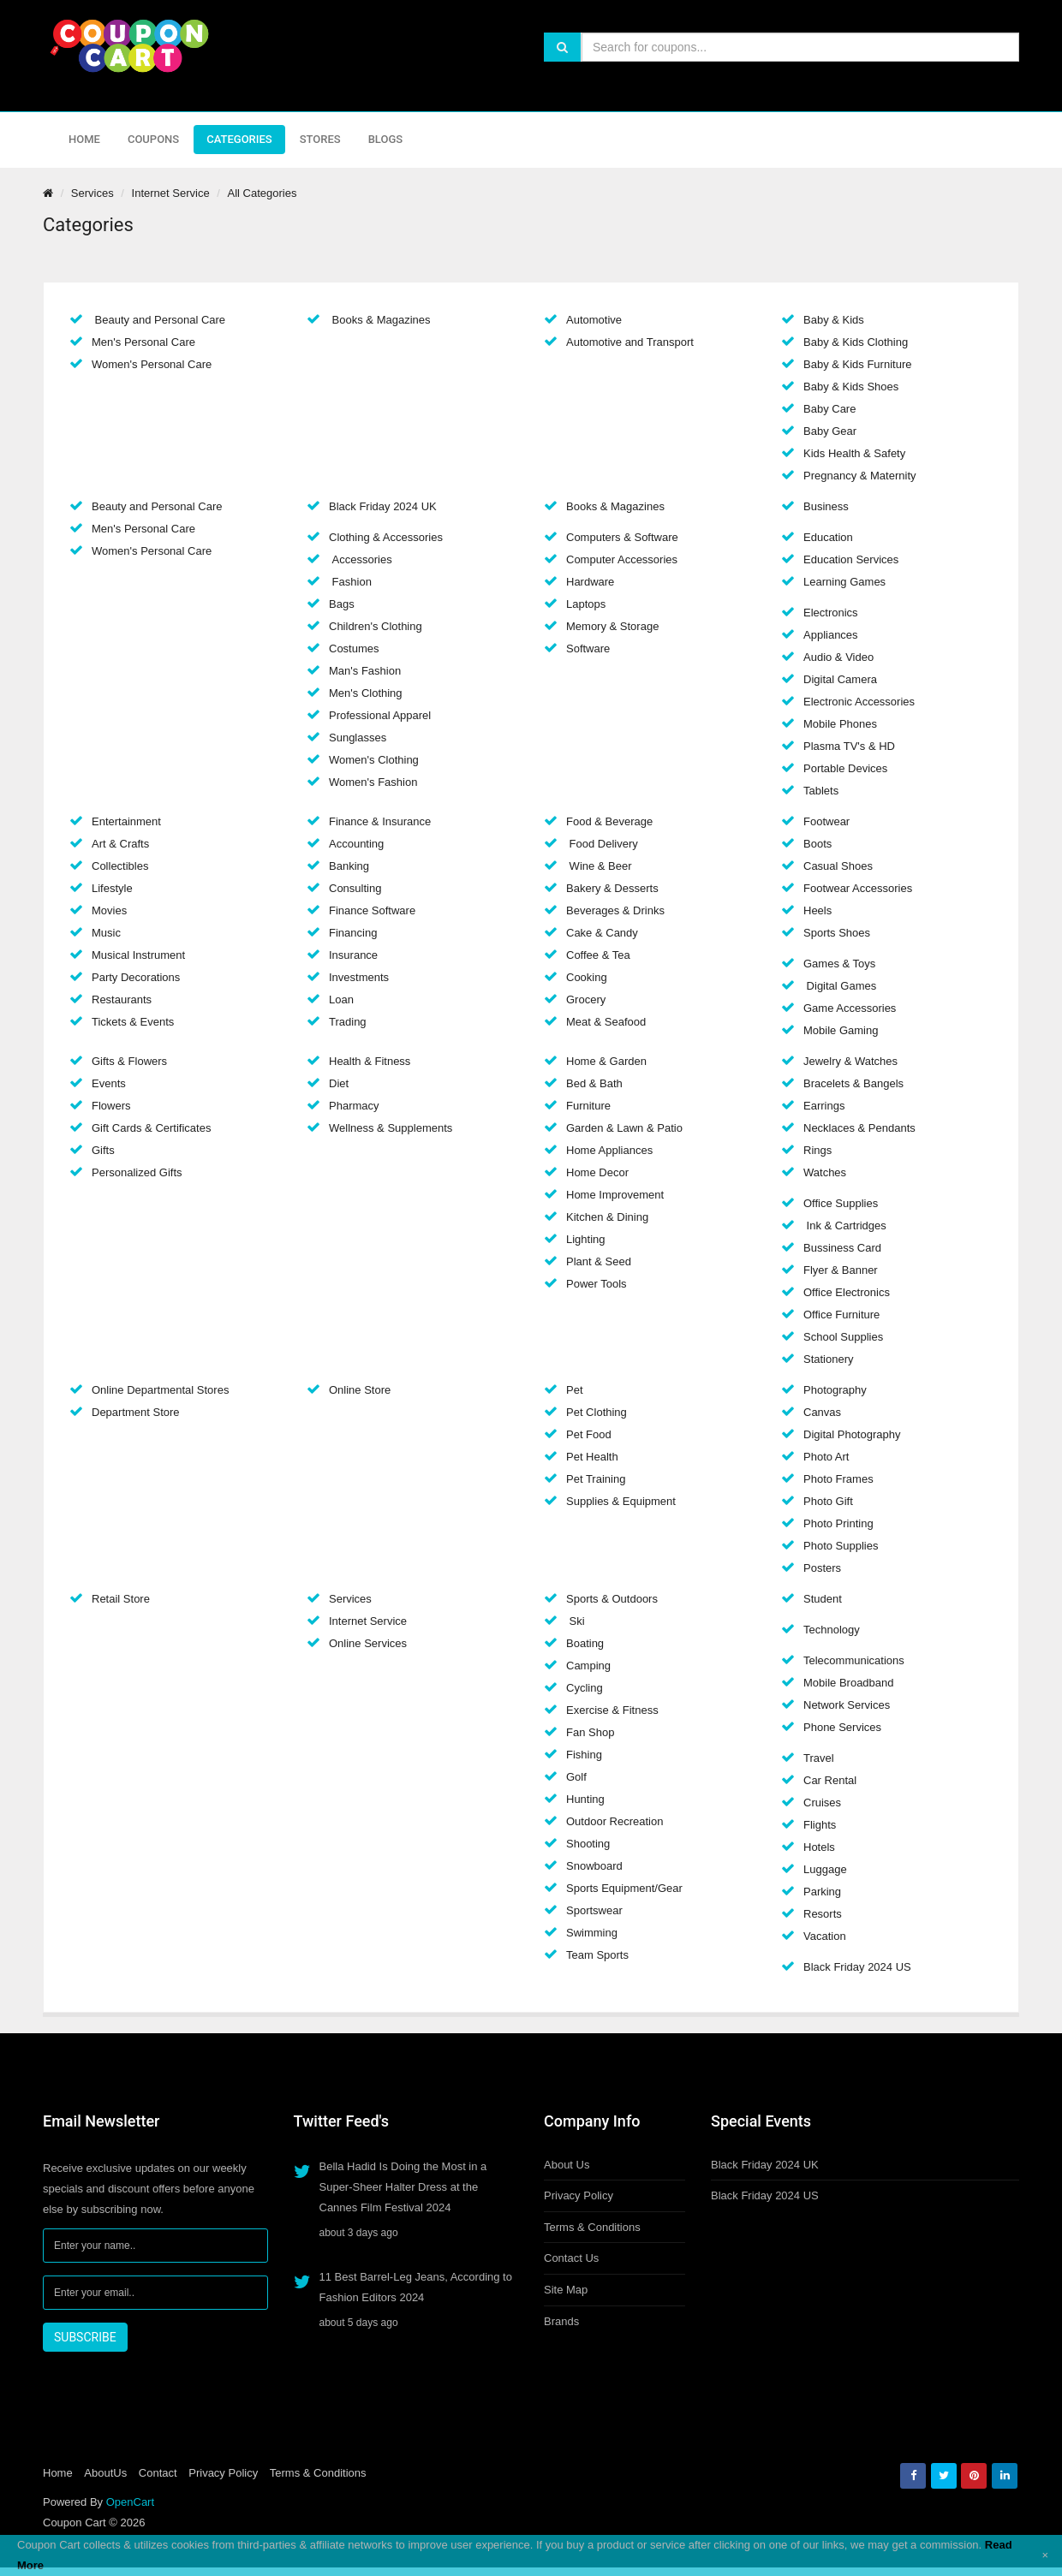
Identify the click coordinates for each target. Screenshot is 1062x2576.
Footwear (826, 821)
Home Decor (597, 1172)
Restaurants (122, 999)
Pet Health (592, 1456)
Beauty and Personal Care (158, 319)
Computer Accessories (621, 559)
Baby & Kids (833, 319)
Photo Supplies (840, 1545)
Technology (831, 1629)
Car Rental (829, 1780)
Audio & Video (838, 657)
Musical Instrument (138, 955)
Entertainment (126, 821)
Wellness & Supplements (390, 1127)
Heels (817, 910)
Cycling (584, 1687)
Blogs (385, 139)
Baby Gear (829, 431)
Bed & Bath (594, 1083)
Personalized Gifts (137, 1172)
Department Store (136, 1412)
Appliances (830, 634)
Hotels (819, 1847)
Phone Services (842, 1727)
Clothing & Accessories (386, 537)
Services (92, 193)
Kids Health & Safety (854, 453)
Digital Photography (851, 1434)
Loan (341, 999)
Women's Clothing (374, 759)
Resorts (822, 1913)
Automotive (594, 319)
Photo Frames (838, 1478)
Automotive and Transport (630, 342)
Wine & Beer (599, 866)
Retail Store (121, 1598)
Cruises (822, 1802)
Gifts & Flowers (129, 1061)
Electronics (830, 612)
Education (828, 537)
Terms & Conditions (592, 2227)
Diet (339, 1083)
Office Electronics (846, 1292)
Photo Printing (838, 1523)
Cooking (586, 977)
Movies (109, 910)
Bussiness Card (842, 1247)
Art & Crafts (120, 843)
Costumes (354, 648)
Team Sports (597, 1954)
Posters (822, 1568)
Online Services (368, 1643)
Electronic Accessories (859, 701)
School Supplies (843, 1336)
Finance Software (372, 910)
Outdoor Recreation (614, 1821)
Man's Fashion (365, 670)
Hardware (590, 581)
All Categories (261, 193)
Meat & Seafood (606, 1021)
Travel (818, 1758)
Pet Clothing (596, 1412)
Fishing (584, 1754)
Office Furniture (841, 1314)
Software (588, 648)
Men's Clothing (366, 693)
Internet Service (171, 193)
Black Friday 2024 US (857, 1966)
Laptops (586, 604)
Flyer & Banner (840, 1270)
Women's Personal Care (152, 364)
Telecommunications (853, 1660)
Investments (359, 977)
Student (822, 1598)
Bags (342, 604)
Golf (576, 1776)
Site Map (566, 2289)
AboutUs (105, 2472)
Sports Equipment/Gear (624, 1888)
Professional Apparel (380, 715)
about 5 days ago (358, 2323)
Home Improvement (615, 1194)
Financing (353, 932)
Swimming (592, 1932)
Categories (238, 139)
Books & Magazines (380, 319)
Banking (349, 866)
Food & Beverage (609, 821)
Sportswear (594, 1910)
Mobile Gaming (840, 1030)
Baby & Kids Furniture (857, 364)
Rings (817, 1150)
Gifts (103, 1150)
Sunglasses (357, 737)
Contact (158, 2472)
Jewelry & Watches (850, 1061)
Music (106, 932)
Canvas (822, 1412)
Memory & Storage (612, 626)
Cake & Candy (602, 932)
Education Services (850, 559)
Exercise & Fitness (612, 1710)
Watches (824, 1172)
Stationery (828, 1359)
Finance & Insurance (380, 821)
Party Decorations (136, 977)
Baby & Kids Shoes (850, 386)
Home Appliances (609, 1150)
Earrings (823, 1105)
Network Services (846, 1704)
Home (84, 139)
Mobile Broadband (848, 1682)
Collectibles (120, 866)
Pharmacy (354, 1105)
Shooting (588, 1843)
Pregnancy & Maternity (859, 475)
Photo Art (826, 1456)
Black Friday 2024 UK (383, 506)
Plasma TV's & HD (849, 746)
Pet (574, 1389)
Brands (561, 2321)
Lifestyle (112, 888)
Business (826, 506)
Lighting (586, 1239)
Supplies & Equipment (621, 1501)
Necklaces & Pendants (859, 1127)
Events (109, 1083)
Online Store (360, 1389)
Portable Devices (845, 768)
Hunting (585, 1799)
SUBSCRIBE (85, 2337)
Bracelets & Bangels (853, 1083)
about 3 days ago (358, 2233)
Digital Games (839, 985)
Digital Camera (840, 679)
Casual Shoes (838, 866)
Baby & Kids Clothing (855, 342)
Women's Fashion (373, 782)
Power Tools (596, 1283)
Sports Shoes (836, 932)
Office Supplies (840, 1203)
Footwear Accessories (857, 888)
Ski (575, 1621)
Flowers (111, 1105)
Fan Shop (590, 1732)
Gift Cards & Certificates (151, 1127)
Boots (817, 843)
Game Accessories (849, 1008)
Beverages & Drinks (615, 910)
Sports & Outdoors (612, 1598)
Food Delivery (602, 843)
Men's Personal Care (143, 342)
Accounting (356, 843)
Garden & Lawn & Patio (624, 1127)
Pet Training (595, 1478)
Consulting (355, 888)
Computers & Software (622, 537)
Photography (835, 1389)
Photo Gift (828, 1501)
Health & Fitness (369, 1061)
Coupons (153, 139)
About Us (566, 2164)
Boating (585, 1643)
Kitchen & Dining (607, 1217)
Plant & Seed (598, 1261)
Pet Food (589, 1434)
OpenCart (130, 2502)
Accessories (360, 559)
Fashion (350, 581)
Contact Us (571, 2258)
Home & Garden (606, 1061)
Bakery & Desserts (612, 888)
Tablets (820, 790)
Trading (348, 1021)
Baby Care (829, 408)
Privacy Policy (578, 2195)
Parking (822, 1891)
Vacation (824, 1936)
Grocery (586, 999)
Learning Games (844, 581)
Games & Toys (839, 963)
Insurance (353, 955)
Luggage (825, 1869)
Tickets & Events (133, 1021)
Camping (588, 1665)
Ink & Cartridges (844, 1225)
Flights (819, 1824)
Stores (320, 139)
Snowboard (594, 1865)
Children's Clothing (375, 626)
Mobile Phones (840, 723)
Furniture (588, 1105)
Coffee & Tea (598, 955)
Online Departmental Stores (160, 1389)
